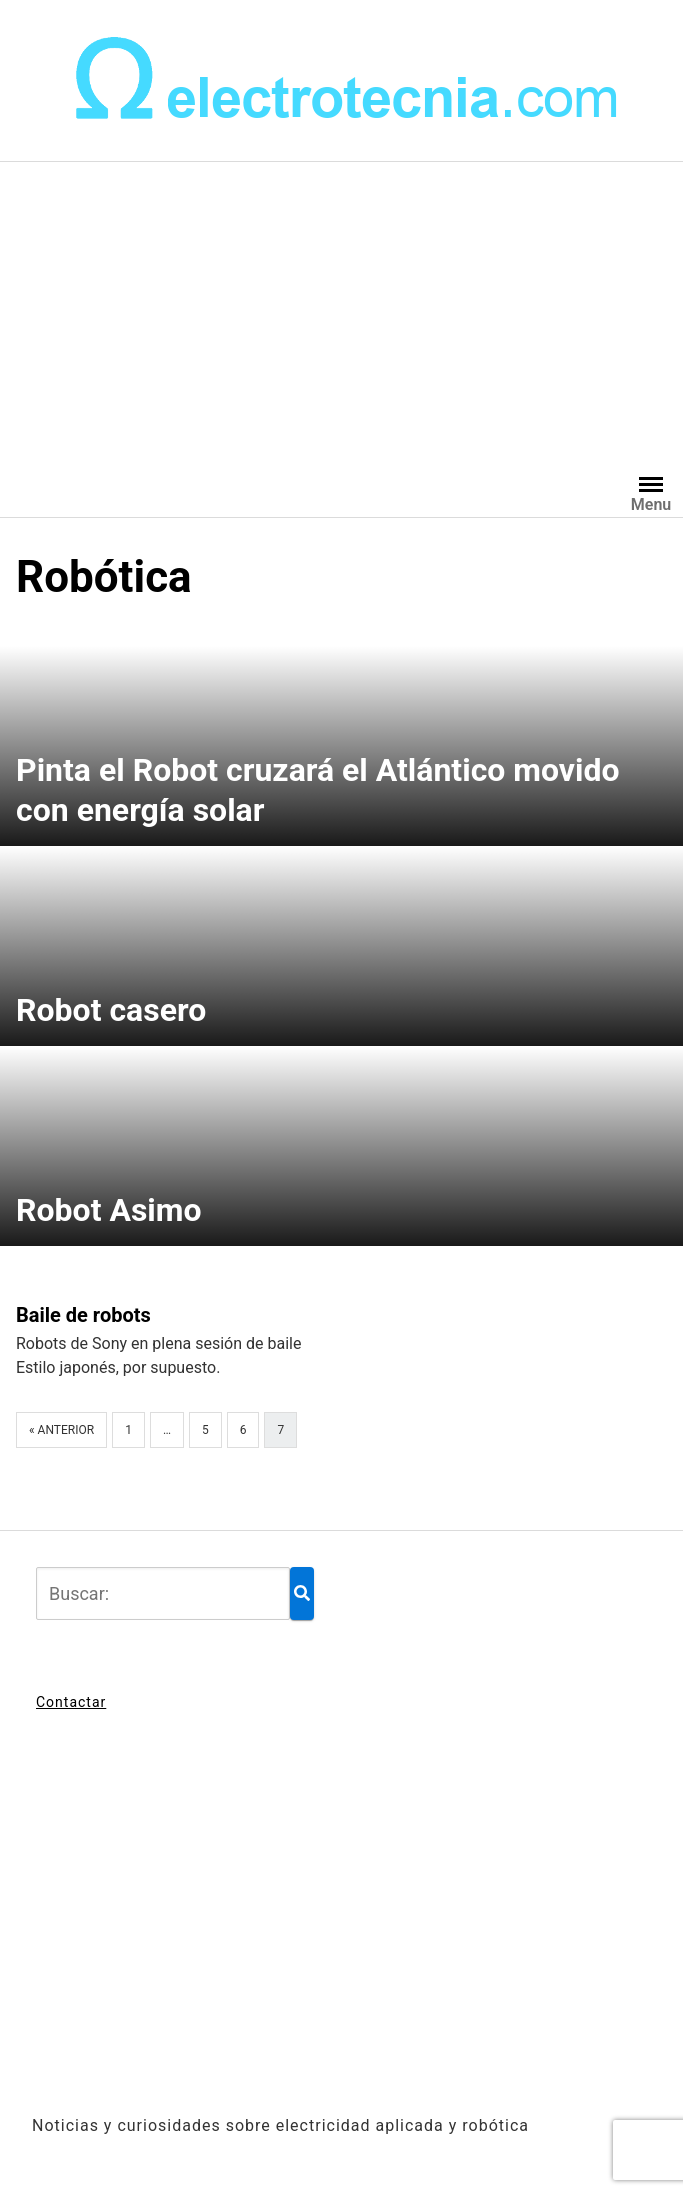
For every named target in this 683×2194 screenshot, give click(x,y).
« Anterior (61, 1430)
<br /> (341, 1926)
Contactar (71, 1702)
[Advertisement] (341, 312)
